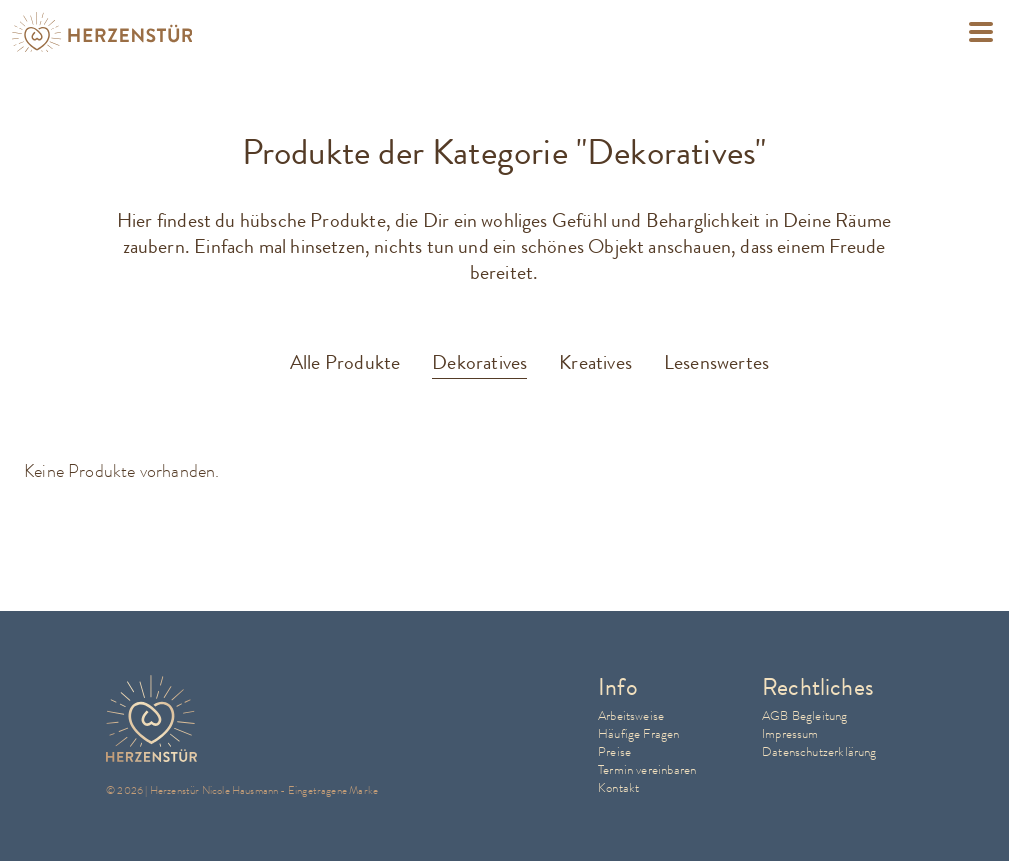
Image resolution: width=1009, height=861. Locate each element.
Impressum (790, 733)
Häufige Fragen (639, 733)
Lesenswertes (716, 363)
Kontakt (618, 787)
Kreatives (595, 363)
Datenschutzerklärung (819, 751)
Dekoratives (479, 363)
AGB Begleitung (805, 715)
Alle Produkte (345, 363)
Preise (614, 751)
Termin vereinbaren (647, 769)
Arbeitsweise (631, 715)
